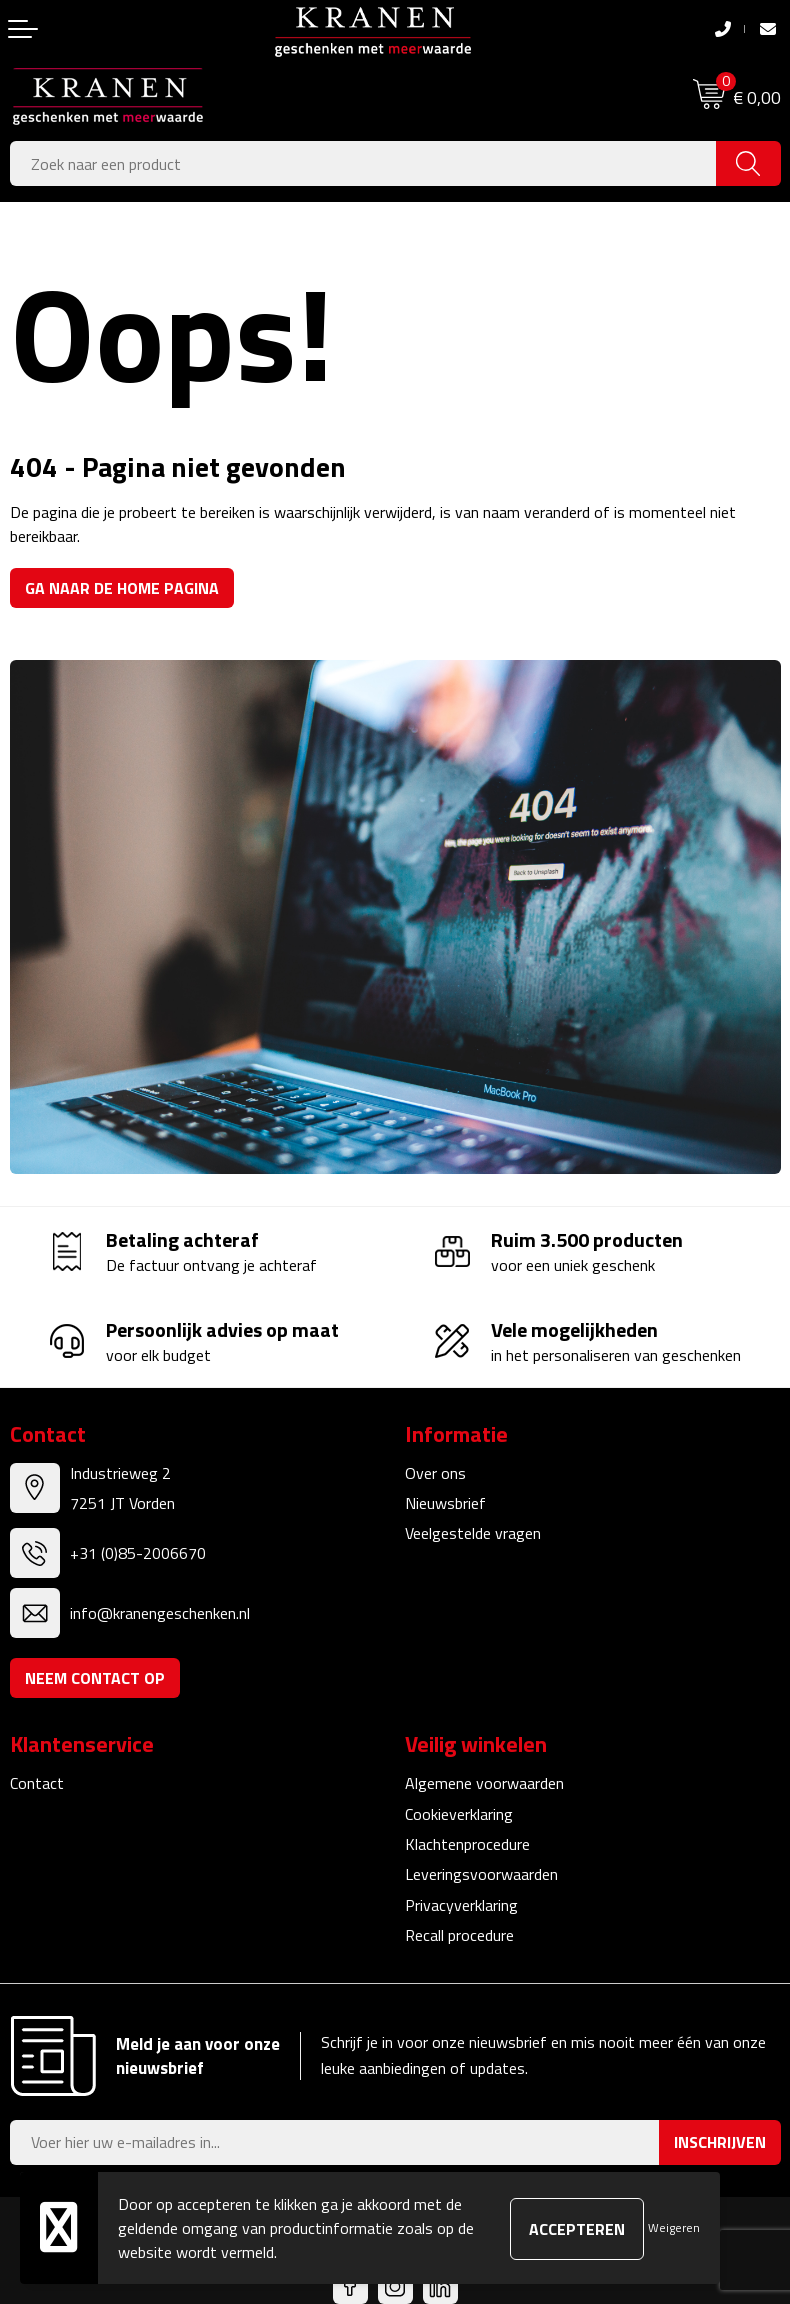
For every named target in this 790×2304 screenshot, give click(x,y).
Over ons (435, 1473)
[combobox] (363, 163)
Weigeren (674, 2227)
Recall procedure (459, 1935)
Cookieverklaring (459, 1814)
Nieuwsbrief (445, 1503)
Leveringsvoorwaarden (481, 1874)
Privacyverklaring (461, 1905)
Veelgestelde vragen (473, 1533)
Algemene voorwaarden (484, 1783)
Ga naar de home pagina (122, 588)
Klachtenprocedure (467, 1844)
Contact (37, 1783)
